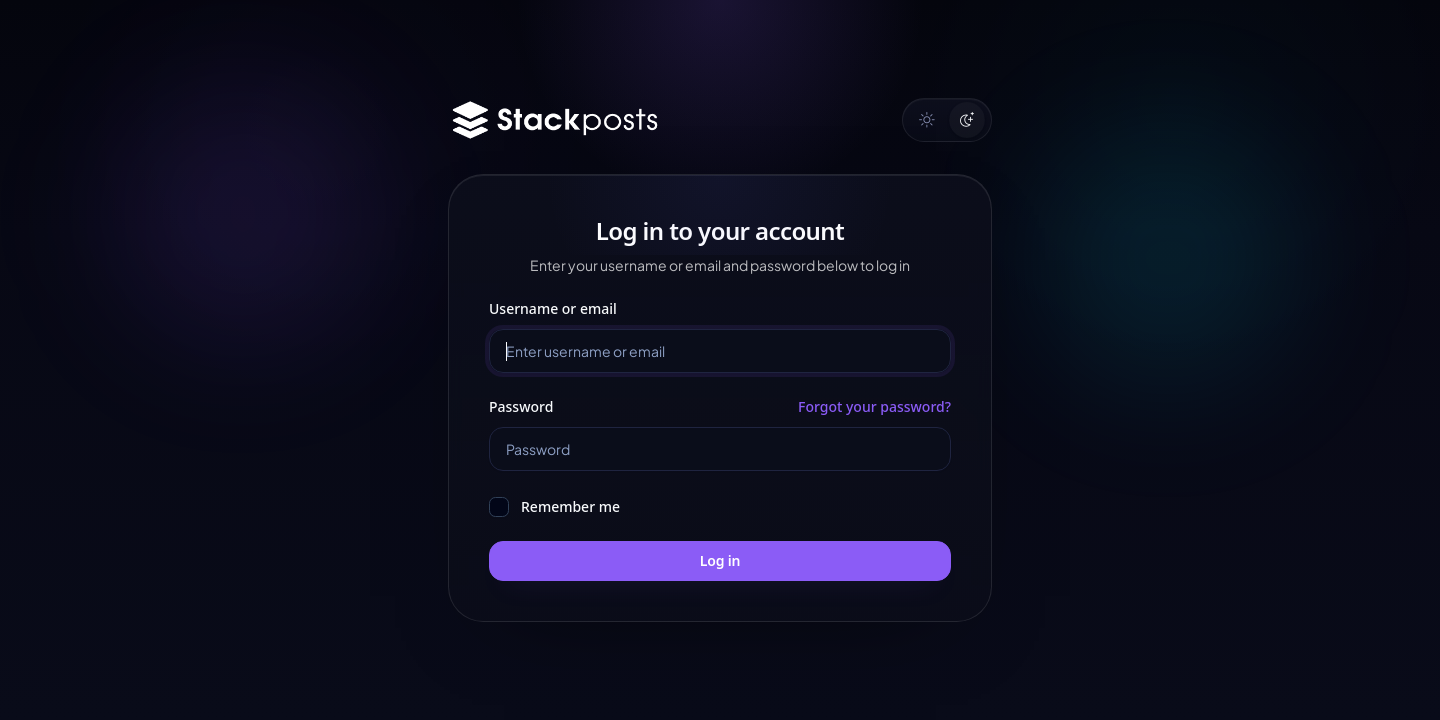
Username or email (553, 308)
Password (521, 406)
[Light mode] (927, 120)
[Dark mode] (967, 120)
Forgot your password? (874, 406)
